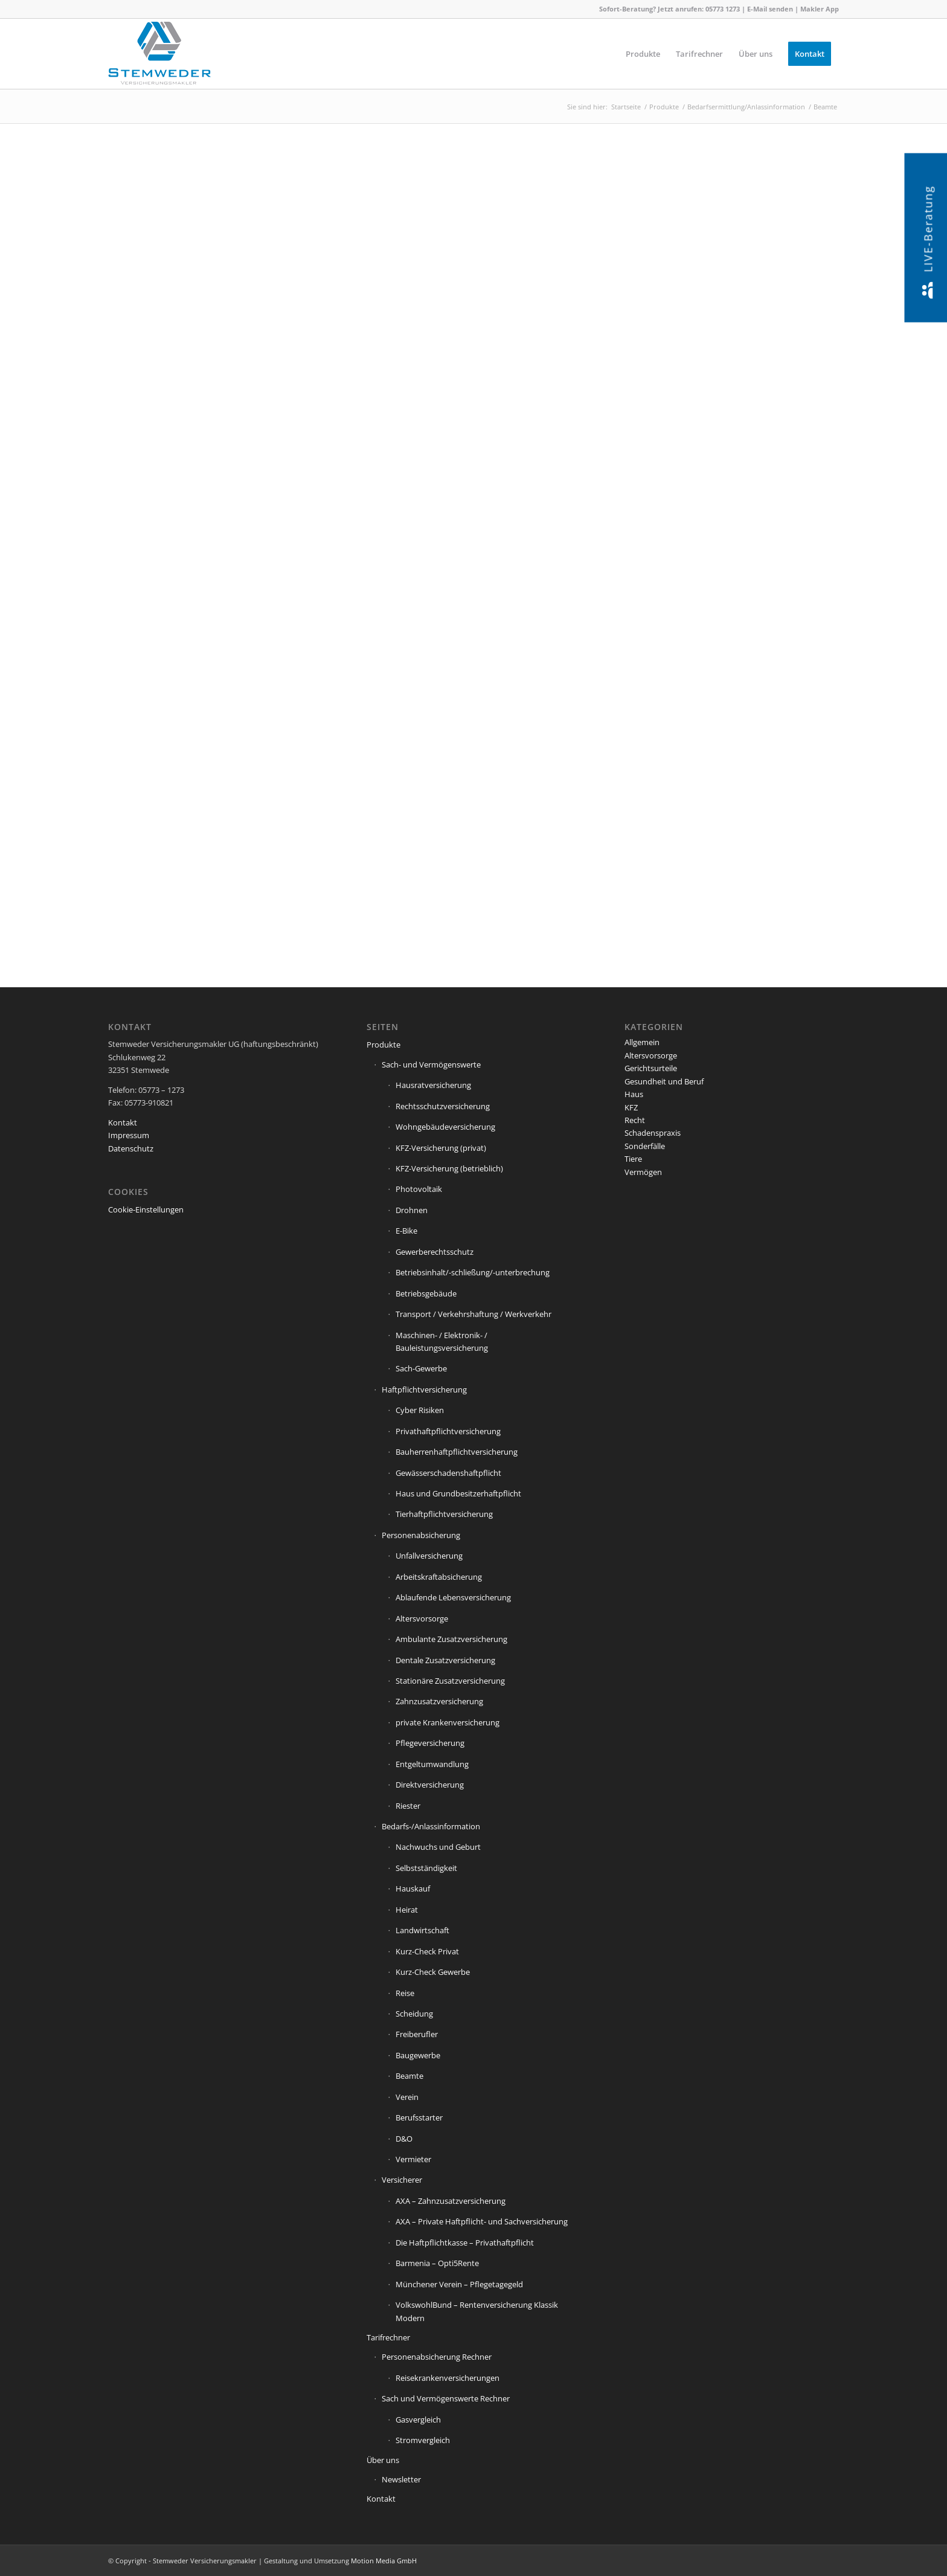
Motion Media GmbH (384, 2560)
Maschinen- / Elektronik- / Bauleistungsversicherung (442, 1341)
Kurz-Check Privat (427, 1951)
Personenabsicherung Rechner (437, 2356)
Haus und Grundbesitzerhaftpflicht (458, 1493)
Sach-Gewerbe (421, 1368)
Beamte (409, 2075)
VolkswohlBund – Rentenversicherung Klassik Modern (477, 2311)
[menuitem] (643, 54)
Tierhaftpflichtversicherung (444, 1514)
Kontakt (122, 1122)
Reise (405, 1993)
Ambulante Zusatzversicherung (451, 1639)
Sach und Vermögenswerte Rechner (446, 2398)
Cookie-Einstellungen (146, 1209)
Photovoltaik (419, 1188)
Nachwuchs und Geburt (438, 1846)
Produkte (383, 1044)
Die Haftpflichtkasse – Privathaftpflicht (465, 2242)
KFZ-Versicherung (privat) (441, 1147)
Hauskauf (413, 1888)
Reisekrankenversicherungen (447, 2377)
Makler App (819, 8)
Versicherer (402, 2179)
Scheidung (414, 2013)
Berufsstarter (419, 2117)
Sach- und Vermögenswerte (431, 1064)
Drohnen (412, 1210)
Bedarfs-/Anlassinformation (431, 1826)
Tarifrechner (388, 2337)
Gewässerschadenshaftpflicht (448, 1472)
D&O (404, 2138)
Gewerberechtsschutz (435, 1251)
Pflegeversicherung (430, 1742)
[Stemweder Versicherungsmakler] (159, 57)
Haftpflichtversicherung (424, 1389)
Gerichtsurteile (650, 1068)
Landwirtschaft (422, 1930)
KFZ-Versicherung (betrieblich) (449, 1168)
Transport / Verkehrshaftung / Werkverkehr (473, 1314)
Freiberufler (417, 2034)
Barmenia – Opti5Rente (437, 2263)
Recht (634, 1120)
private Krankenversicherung (447, 1722)
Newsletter (401, 2479)
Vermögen (643, 1172)
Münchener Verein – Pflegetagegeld (459, 2284)
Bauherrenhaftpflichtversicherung (457, 1451)
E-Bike (406, 1230)
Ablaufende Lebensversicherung (453, 1597)
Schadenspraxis (652, 1132)
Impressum (128, 1135)
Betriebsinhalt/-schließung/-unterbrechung (473, 1272)
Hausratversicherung (433, 1085)
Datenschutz (130, 1148)
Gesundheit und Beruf (664, 1081)
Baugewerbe (418, 2055)
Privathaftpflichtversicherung (448, 1431)
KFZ (631, 1107)
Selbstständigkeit (426, 1868)
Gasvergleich (418, 2419)
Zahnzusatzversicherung (439, 1701)
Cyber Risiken (420, 1410)
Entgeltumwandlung (432, 1764)
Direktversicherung (430, 1784)
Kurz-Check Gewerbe (433, 1971)
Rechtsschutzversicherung (443, 1106)
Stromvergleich (423, 2440)
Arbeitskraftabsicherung (439, 1576)
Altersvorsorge (422, 1618)
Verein (407, 2096)
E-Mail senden (770, 8)
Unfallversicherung (429, 1555)
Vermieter (413, 2159)
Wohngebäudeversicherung (445, 1126)
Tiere (633, 1158)
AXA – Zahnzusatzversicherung (451, 2200)
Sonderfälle (644, 1146)
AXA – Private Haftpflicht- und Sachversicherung (482, 2221)
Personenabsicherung (421, 1535)
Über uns (383, 2460)
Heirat (407, 1909)
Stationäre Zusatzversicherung (450, 1680)
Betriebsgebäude (426, 1293)
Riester (408, 1805)
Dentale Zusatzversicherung (445, 1660)
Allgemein (642, 1042)
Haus (633, 1094)
